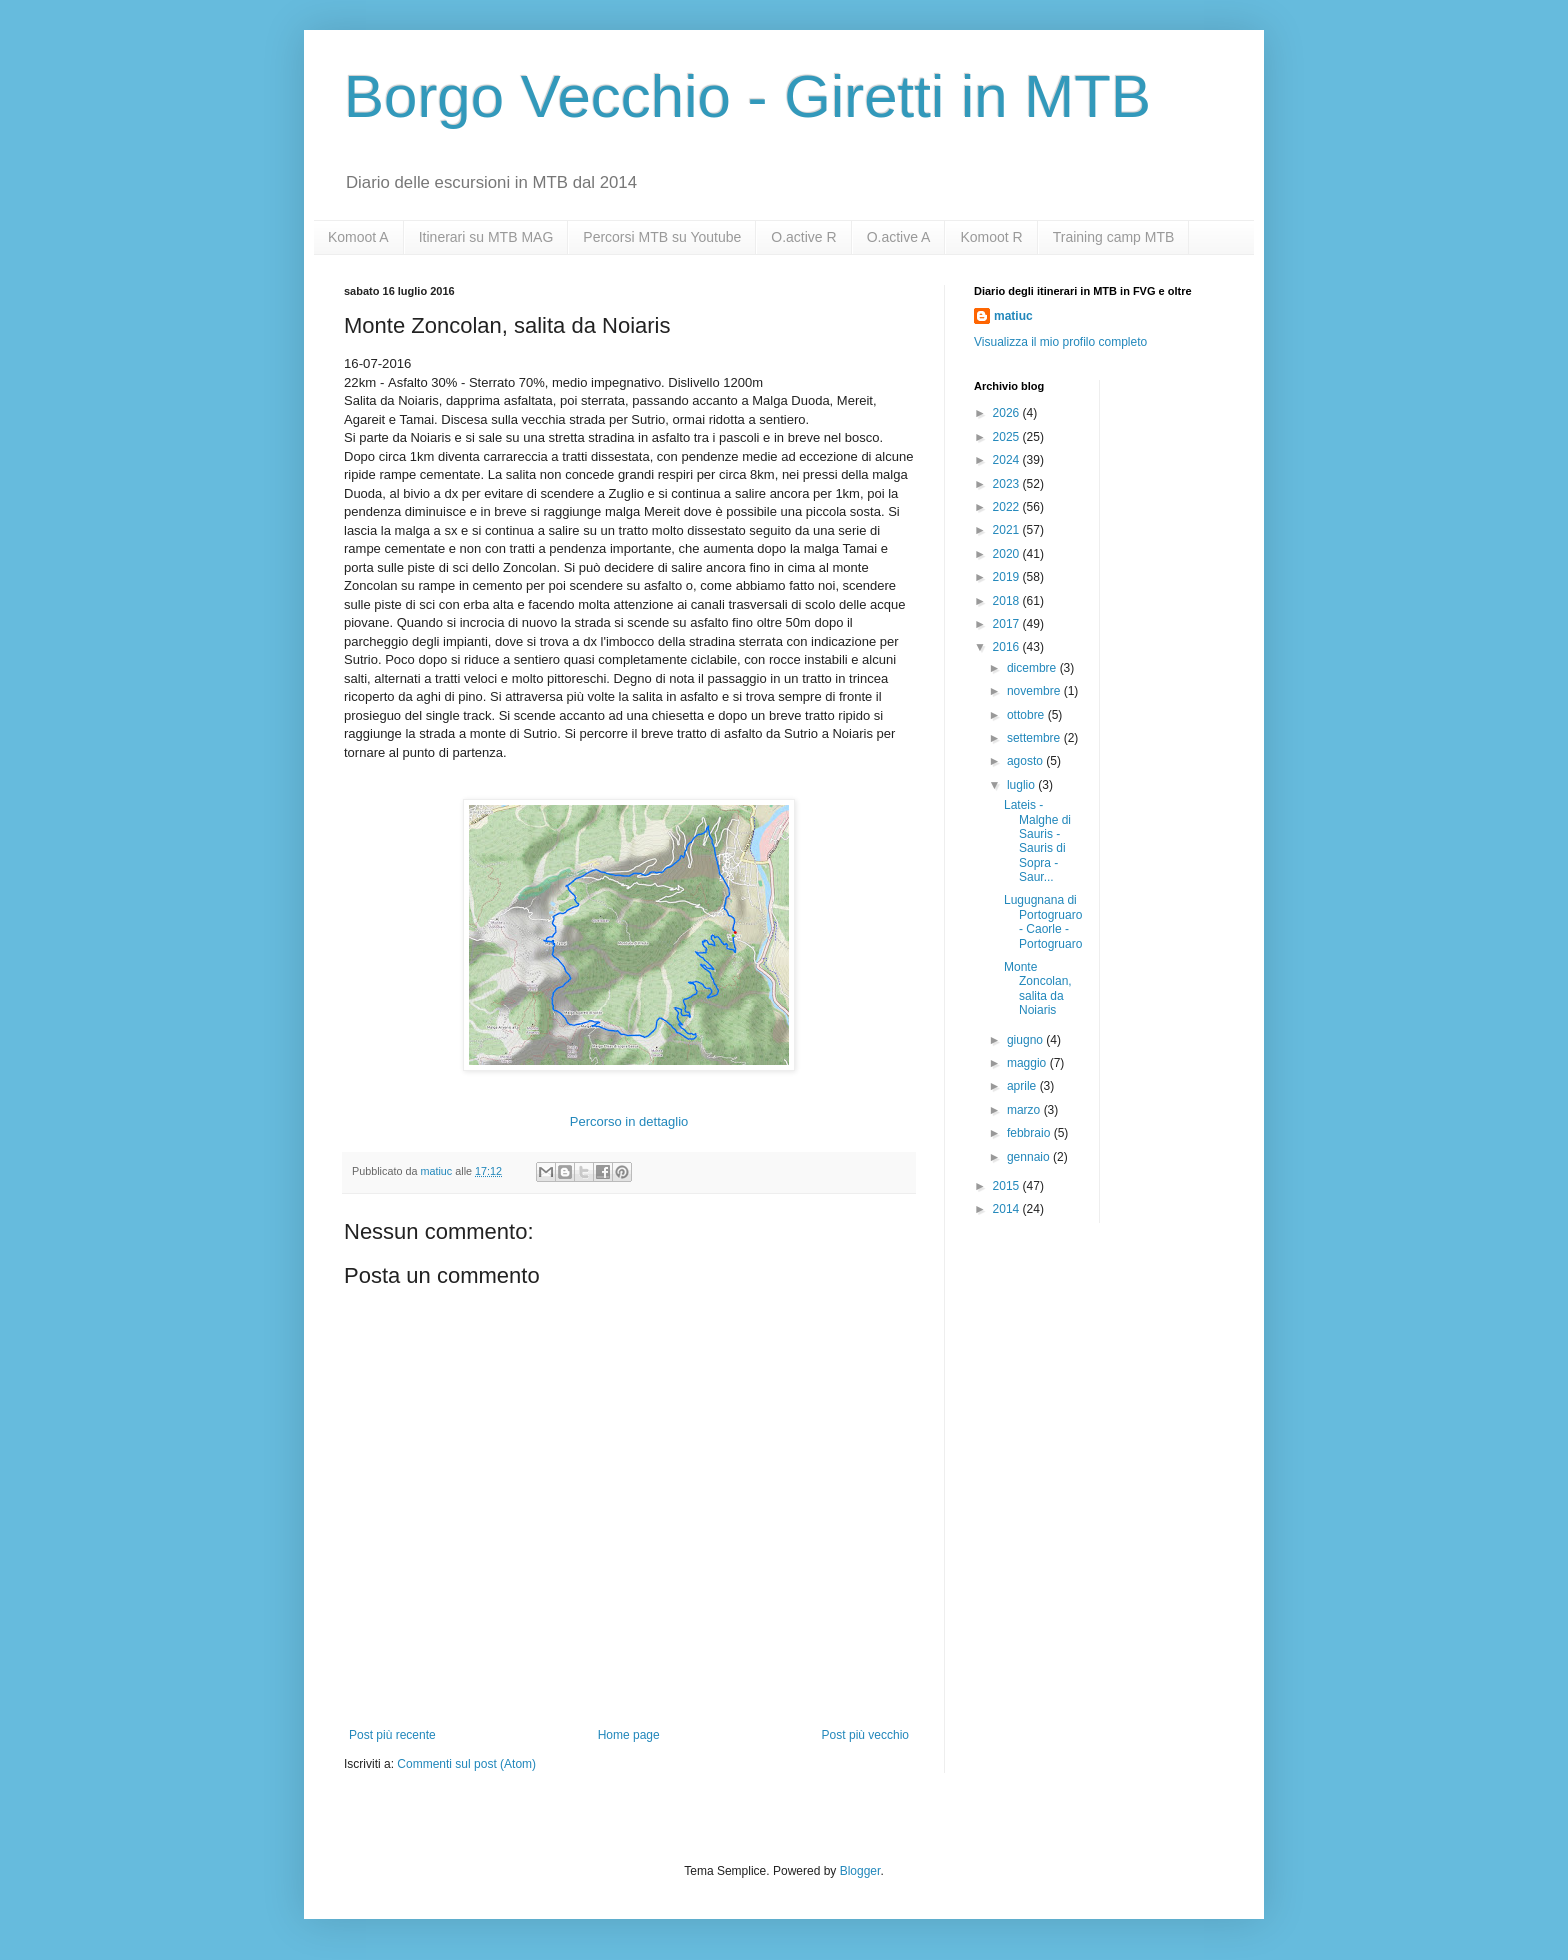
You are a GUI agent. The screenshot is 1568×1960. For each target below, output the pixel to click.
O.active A (899, 237)
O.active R (803, 237)
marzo (1025, 1110)
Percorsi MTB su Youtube (662, 237)
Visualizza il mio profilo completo (1060, 342)
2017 (1008, 624)
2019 (1008, 577)
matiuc (1013, 316)
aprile (1023, 1086)
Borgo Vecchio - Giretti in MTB (747, 96)
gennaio (1030, 1157)
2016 (1008, 647)
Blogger (860, 1871)
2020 (1008, 554)
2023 (1008, 484)
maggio (1028, 1063)
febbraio (1030, 1133)
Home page (629, 1735)
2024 (1008, 460)
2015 (1008, 1186)
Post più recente (392, 1735)
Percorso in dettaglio (629, 1121)
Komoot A (358, 237)
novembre (1035, 691)
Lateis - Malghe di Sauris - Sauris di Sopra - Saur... (1037, 841)
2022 (1008, 507)
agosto (1026, 761)
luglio (1022, 785)
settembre (1035, 738)
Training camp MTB (1114, 237)
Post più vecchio (865, 1735)
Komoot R (991, 237)
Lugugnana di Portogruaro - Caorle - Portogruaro (1043, 921)
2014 (1008, 1209)
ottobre (1027, 715)
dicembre (1033, 668)
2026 (1008, 413)
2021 (1008, 530)
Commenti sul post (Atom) (466, 1764)
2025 (1008, 437)
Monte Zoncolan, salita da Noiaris (1038, 988)
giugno (1026, 1040)
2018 (1008, 601)
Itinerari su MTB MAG (486, 237)
